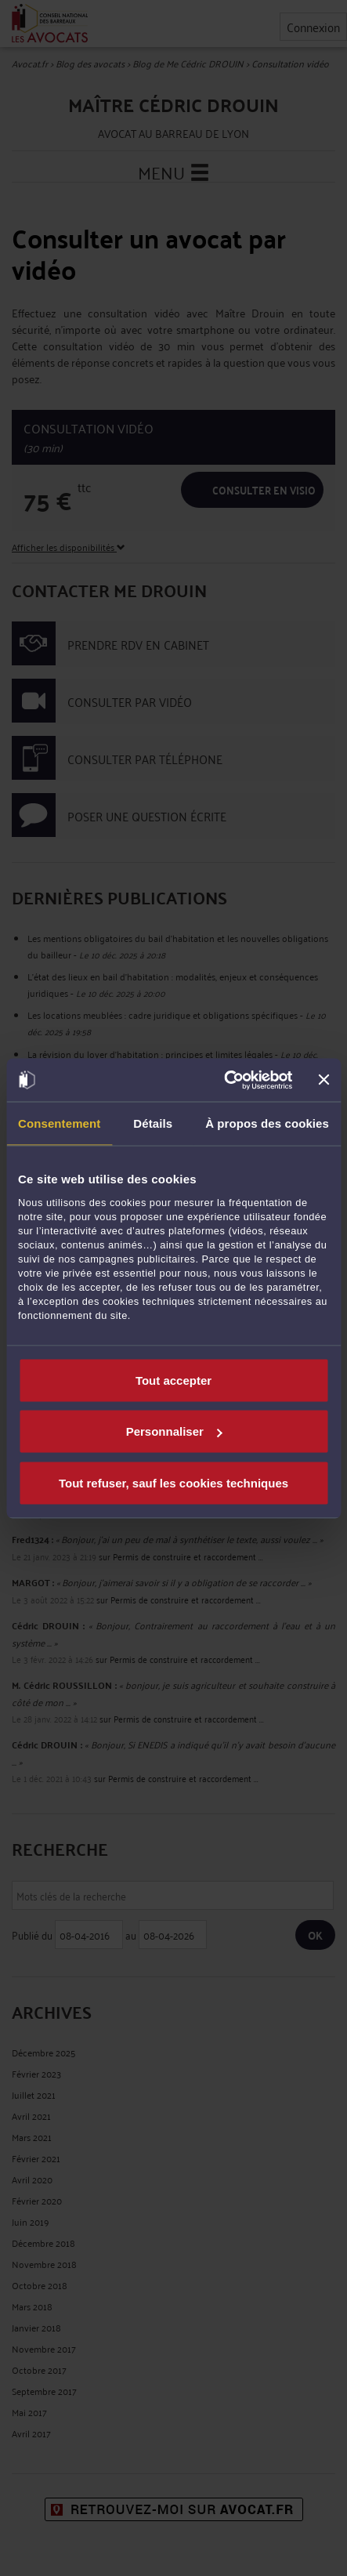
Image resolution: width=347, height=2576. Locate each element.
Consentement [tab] (59, 1123)
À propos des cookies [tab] (267, 1123)
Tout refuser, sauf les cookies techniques (173, 1482)
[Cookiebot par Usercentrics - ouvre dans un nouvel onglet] (224, 1080)
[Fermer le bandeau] (323, 1079)
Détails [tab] (152, 1123)
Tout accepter (173, 1379)
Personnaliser (174, 1431)
